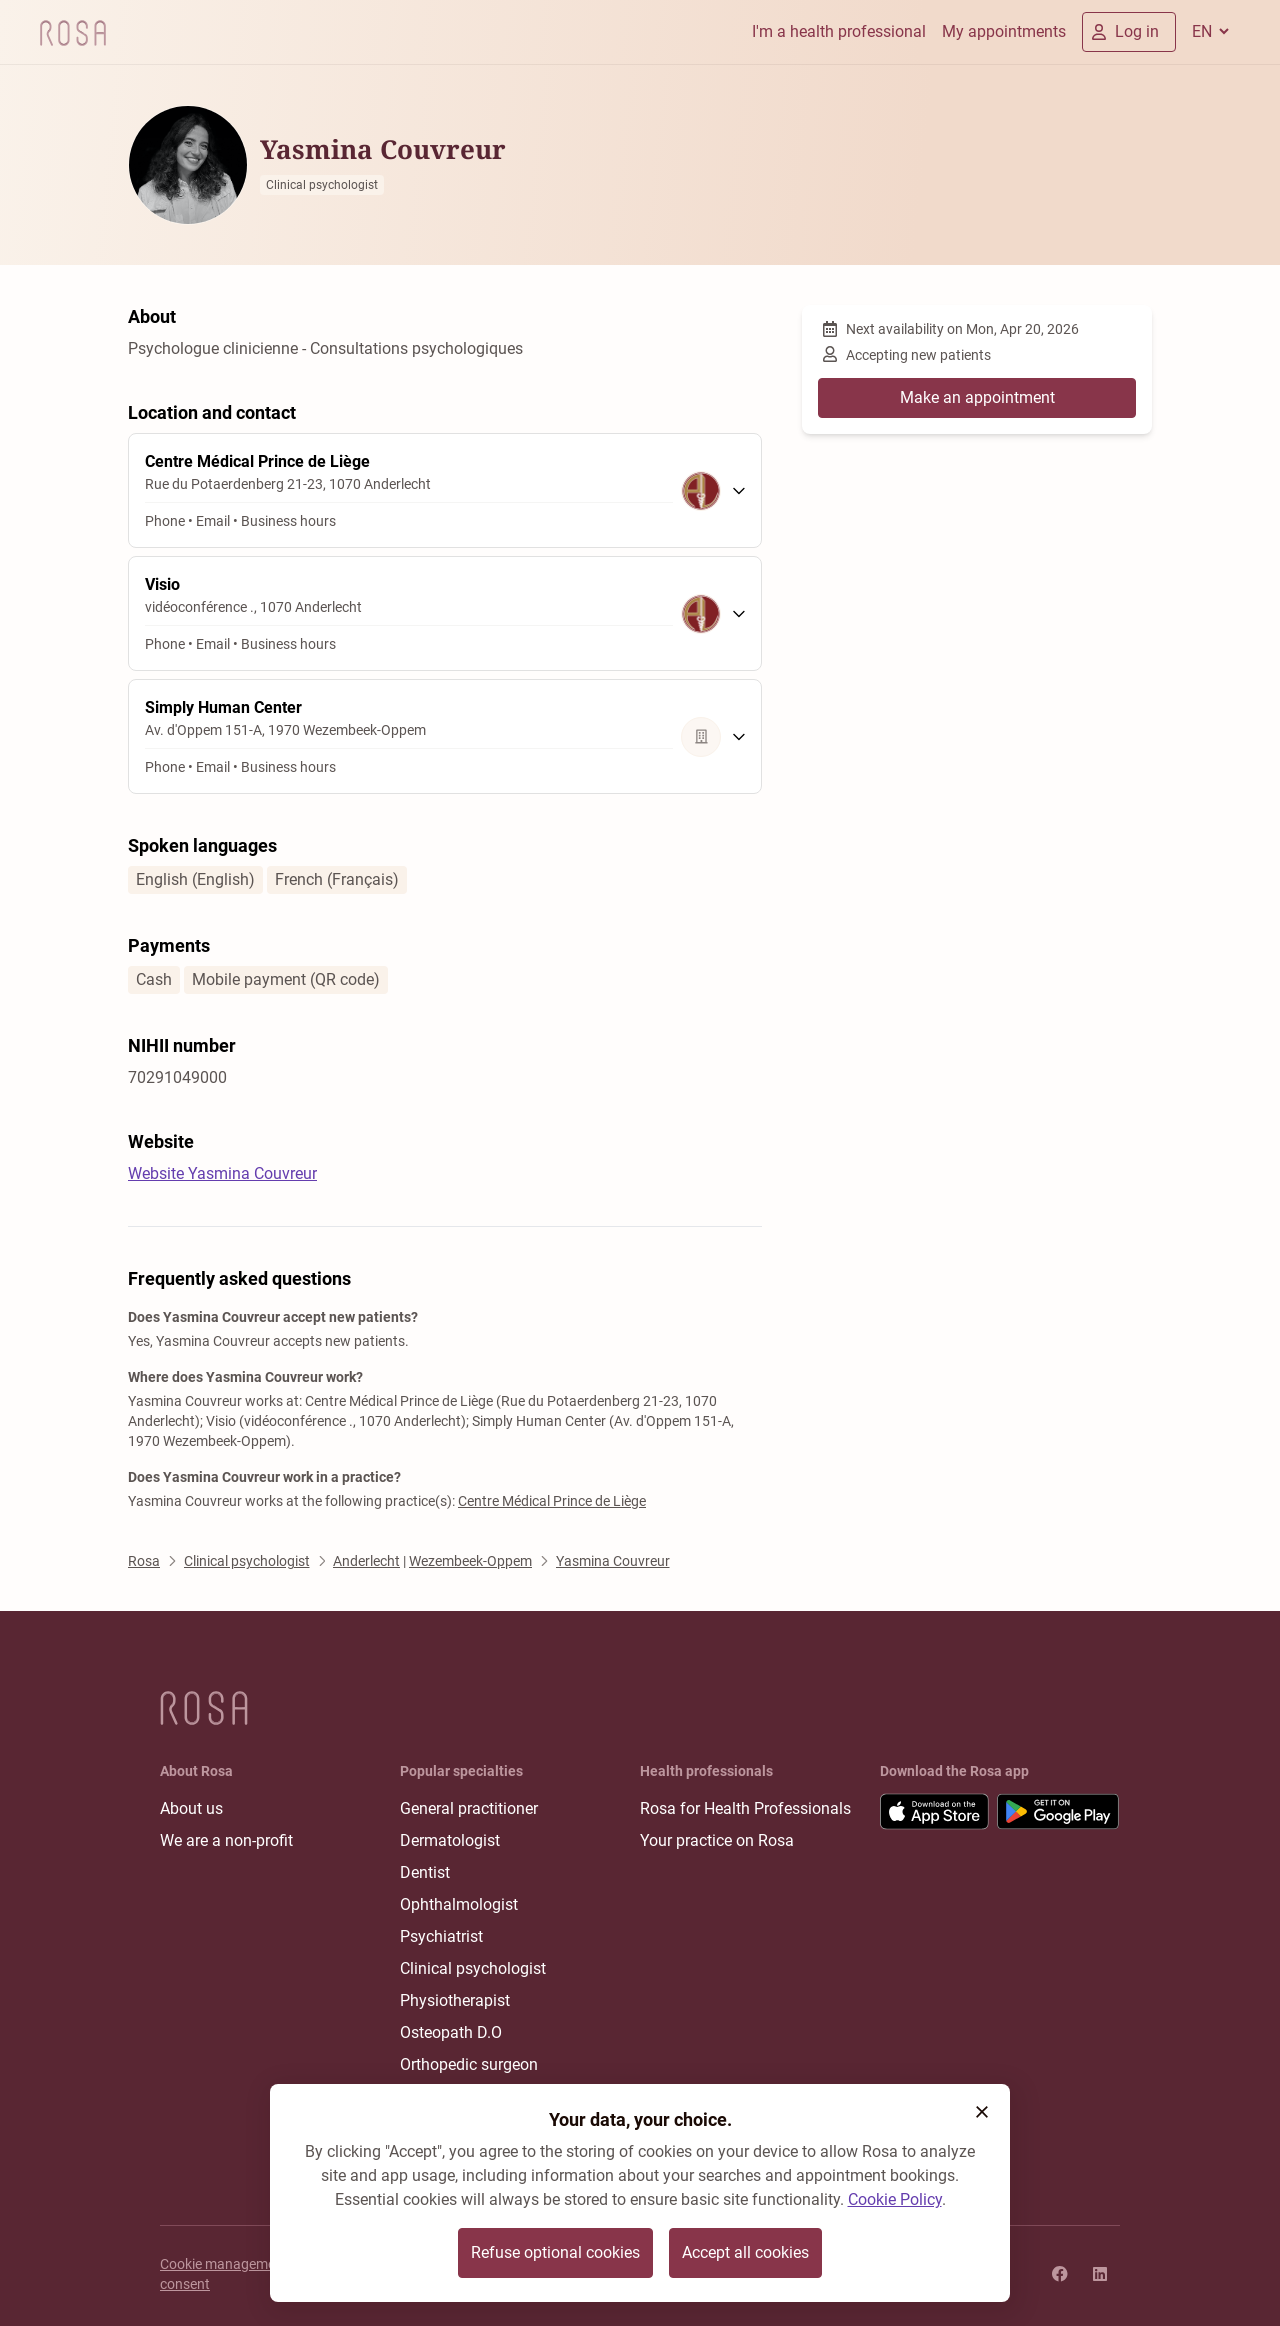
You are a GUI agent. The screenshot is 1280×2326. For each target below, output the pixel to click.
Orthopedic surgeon (469, 2064)
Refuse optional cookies (555, 2252)
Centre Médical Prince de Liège (552, 1501)
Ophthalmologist (459, 1904)
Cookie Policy (895, 2199)
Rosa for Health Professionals (745, 1808)
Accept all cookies (745, 2252)
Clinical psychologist (473, 1968)
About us (191, 1808)
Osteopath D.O (451, 2032)
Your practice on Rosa (717, 1840)
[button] (982, 2112)
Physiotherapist (455, 2000)
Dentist (425, 1872)
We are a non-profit (226, 1840)
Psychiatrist (441, 1936)
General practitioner (469, 1808)
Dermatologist (450, 1840)
